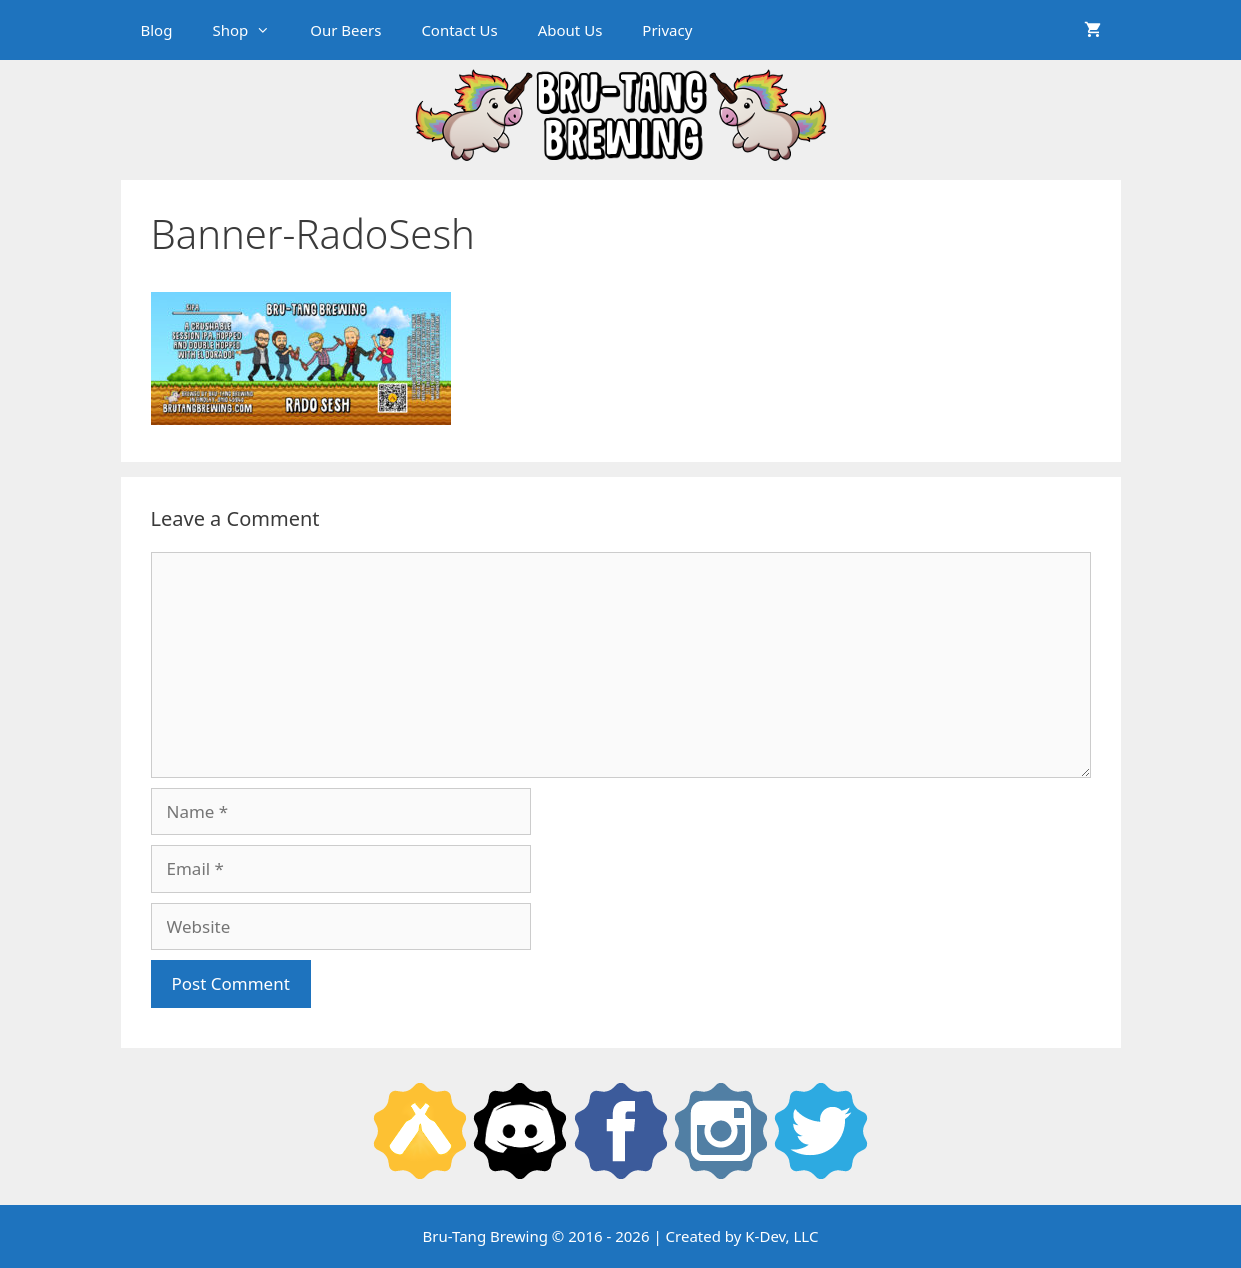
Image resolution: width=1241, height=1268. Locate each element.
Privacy (667, 30)
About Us (570, 30)
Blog (157, 30)
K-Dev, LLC (781, 1236)
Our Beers (345, 30)
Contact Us (459, 30)
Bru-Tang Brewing (485, 1236)
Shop (251, 30)
